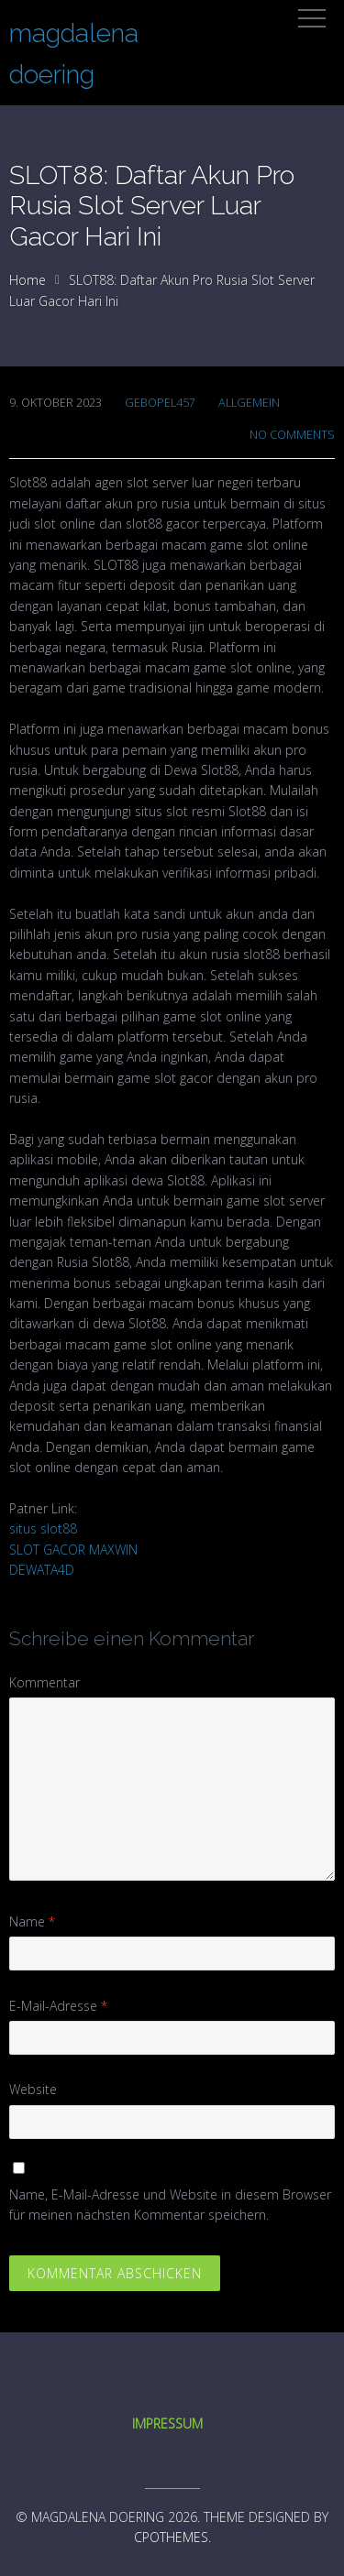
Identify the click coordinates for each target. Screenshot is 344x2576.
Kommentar (44, 1682)
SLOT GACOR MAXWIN (73, 1549)
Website (33, 2089)
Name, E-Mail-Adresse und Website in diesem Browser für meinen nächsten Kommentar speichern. (170, 2204)
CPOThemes (171, 2537)
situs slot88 (43, 1528)
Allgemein (249, 402)
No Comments (292, 434)
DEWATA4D (41, 1569)
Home (27, 280)
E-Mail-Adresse (58, 2005)
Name (32, 1921)
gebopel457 (160, 402)
